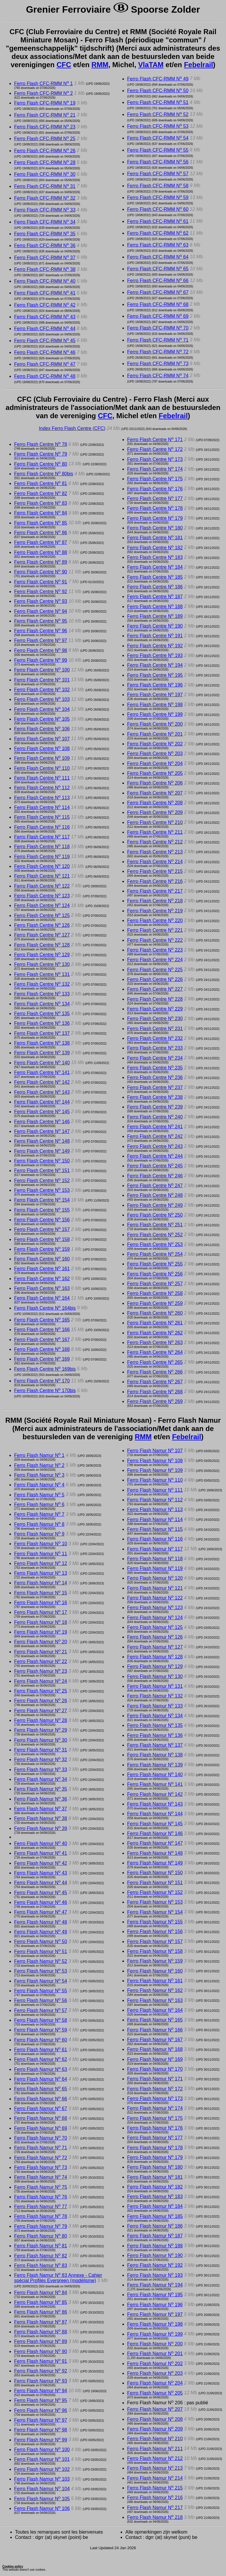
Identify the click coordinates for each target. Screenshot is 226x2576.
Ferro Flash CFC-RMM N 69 (157, 316)
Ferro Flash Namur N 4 (39, 1484)
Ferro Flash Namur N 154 (155, 1912)
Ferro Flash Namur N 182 (155, 2186)
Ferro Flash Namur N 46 (40, 1902)
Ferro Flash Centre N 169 (42, 1358)
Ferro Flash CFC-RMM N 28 (44, 162)
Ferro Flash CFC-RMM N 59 (157, 197)
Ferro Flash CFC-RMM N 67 (157, 292)
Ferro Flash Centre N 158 (42, 1239)
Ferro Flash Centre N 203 (155, 753)
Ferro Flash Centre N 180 (155, 527)
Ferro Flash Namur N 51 (40, 1951)
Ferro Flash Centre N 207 (155, 792)
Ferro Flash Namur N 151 (155, 1882)
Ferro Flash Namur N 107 (155, 1450)
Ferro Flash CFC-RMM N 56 (157, 161)
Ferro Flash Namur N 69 (40, 2128)
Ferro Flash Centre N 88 (40, 552)
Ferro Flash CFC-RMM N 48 (44, 376)
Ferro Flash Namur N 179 (155, 2157)
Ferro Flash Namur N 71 (40, 2147)
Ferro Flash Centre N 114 (42, 807)
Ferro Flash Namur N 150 (155, 1872)
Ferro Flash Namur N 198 (155, 2324)
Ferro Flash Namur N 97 (40, 2420)
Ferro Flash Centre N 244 (155, 1156)
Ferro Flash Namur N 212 (155, 2458)
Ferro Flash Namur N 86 (40, 2311)
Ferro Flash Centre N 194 (155, 665)
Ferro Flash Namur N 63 (40, 2069)
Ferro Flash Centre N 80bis (43, 473)
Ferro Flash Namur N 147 (155, 1843)
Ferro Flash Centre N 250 (155, 1214)
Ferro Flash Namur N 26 (40, 1700)
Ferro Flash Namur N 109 (155, 1470)
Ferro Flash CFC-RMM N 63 (157, 244)
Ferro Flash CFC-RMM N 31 (44, 186)
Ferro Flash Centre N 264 (155, 1352)
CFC (63, 65)
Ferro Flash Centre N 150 (42, 1160)
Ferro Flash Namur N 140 (155, 1774)
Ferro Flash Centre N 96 (40, 630)
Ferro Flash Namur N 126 (155, 1636)
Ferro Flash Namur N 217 (155, 2507)
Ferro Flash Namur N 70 (40, 2137)
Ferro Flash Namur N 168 (155, 2049)
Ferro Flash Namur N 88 (40, 2331)
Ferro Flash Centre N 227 (155, 989)
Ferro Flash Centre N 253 (155, 1244)
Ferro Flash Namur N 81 (40, 2245)
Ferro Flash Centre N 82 (40, 493)
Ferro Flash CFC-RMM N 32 (44, 198)
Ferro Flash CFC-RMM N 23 (44, 126)
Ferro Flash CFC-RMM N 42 (44, 304)
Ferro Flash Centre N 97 (40, 640)
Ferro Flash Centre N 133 (42, 993)
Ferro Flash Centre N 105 (42, 719)
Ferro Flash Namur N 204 (155, 2382)
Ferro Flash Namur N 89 (40, 2341)
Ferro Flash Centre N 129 (42, 954)
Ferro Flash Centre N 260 (155, 1313)
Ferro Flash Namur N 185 (155, 2216)
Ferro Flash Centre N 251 (155, 1224)
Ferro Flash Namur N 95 (40, 2400)
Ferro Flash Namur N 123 (155, 1607)
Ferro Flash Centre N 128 (42, 944)
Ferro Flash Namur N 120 (155, 1578)
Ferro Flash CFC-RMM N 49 (157, 78)
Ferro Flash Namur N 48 (40, 1922)
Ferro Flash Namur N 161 (155, 1980)
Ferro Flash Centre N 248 (155, 1195)
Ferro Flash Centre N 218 (155, 900)
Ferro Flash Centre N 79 (40, 453)
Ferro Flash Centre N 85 (40, 522)
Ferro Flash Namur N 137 (155, 1745)
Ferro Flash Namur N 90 (40, 2351)
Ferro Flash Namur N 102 (42, 2469)
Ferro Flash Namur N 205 (155, 2392)
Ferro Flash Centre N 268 (155, 1391)
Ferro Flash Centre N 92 (40, 591)
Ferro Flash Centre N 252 (155, 1234)
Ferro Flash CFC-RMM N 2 (43, 93)
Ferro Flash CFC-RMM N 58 (157, 185)
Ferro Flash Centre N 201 (155, 734)
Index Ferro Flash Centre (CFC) (72, 428)
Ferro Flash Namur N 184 (155, 2206)
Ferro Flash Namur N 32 (40, 1759)
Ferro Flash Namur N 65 (40, 2088)
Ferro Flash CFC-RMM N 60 (157, 209)
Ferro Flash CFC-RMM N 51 (157, 102)
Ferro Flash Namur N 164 (155, 2010)
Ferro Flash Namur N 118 (155, 1558)
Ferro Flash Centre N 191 (155, 635)
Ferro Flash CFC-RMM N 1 (43, 83)
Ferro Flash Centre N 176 (155, 488)
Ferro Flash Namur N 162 (155, 1990)
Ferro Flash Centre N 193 (155, 655)
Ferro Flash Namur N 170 (155, 2069)
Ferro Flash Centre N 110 (42, 768)
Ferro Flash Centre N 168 (42, 1349)
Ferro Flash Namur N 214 (155, 2478)
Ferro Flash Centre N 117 (42, 836)
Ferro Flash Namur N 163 (155, 2000)
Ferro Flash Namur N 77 (40, 2206)
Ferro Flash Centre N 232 (155, 1038)
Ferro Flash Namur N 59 (40, 2029)
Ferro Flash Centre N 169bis (45, 1368)
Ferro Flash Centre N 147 (42, 1131)
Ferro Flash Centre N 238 (155, 1097)
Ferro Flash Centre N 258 (155, 1293)
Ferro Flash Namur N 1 (39, 1455)
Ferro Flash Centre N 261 (155, 1322)
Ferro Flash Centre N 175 (155, 478)
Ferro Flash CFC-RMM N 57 (157, 173)
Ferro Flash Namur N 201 (155, 2353)
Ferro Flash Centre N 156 (42, 1219)
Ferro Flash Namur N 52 (40, 1961)
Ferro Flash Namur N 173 (155, 2098)
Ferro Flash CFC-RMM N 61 (157, 221)
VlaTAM (151, 65)
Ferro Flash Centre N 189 (155, 616)
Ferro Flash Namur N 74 (40, 2177)
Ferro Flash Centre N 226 (155, 979)
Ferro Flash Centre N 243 (155, 1146)
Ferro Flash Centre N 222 (155, 940)
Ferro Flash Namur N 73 (40, 2167)
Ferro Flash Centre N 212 (155, 841)
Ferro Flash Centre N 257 (155, 1283)
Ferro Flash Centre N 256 (155, 1273)
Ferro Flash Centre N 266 (155, 1371)
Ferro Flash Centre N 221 (155, 930)
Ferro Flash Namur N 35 (40, 1788)
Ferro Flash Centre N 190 (155, 625)
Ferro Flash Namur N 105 (42, 2498)
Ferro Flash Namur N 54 (40, 1980)
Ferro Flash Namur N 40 (40, 1843)
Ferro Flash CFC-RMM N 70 (157, 327)
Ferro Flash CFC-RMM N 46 (44, 352)
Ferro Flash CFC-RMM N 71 (157, 340)
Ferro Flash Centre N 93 (40, 601)
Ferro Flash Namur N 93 (40, 2380)
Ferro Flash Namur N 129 (155, 1666)
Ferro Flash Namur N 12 (40, 1563)
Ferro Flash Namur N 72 (40, 2157)
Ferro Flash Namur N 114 (155, 1519)
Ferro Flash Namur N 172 (155, 2088)
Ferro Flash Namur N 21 (40, 1651)
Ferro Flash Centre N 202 (155, 743)
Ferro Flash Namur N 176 (155, 2127)
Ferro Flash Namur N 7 (39, 1514)
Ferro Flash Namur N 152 (155, 1892)
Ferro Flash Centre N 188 (155, 606)
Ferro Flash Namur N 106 (42, 2508)
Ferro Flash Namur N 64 (40, 2079)
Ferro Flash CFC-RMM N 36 (44, 245)
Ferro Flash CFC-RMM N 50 (157, 90)
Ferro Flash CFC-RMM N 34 (44, 221)
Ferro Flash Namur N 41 (40, 1853)
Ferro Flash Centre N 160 (42, 1258)
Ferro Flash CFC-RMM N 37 (44, 257)
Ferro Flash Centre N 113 (42, 797)
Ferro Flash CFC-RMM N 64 (157, 256)
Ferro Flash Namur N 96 (40, 2410)
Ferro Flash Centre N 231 (155, 1028)
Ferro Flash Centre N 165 (42, 1319)
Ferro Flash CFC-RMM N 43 (44, 316)
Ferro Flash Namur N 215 (155, 2487)
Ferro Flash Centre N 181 (155, 537)
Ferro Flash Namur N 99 (40, 2439)
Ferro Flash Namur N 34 (40, 1779)
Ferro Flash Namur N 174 (155, 2108)
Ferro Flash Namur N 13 (40, 1573)
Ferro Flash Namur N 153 (155, 1902)
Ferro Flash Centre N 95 (40, 620)
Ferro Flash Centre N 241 (155, 1126)
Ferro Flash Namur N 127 (155, 1646)
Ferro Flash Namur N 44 (40, 1882)
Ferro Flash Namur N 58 (40, 2020)
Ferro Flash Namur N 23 (40, 1671)
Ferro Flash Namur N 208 (155, 2419)
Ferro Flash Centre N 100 (42, 669)
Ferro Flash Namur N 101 (42, 2459)
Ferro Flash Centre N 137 (42, 1033)
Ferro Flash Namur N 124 (155, 1617)
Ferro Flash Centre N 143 (42, 1092)
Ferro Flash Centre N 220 (155, 920)
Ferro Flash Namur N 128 (155, 1656)
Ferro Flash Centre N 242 (155, 1136)
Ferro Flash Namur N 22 (40, 1661)
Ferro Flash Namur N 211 (155, 2448)
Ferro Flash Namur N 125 (155, 1627)
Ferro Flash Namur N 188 (155, 2245)
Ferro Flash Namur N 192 (155, 2265)
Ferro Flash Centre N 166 (42, 1329)
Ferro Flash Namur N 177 (155, 2137)
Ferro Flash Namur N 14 (40, 1582)
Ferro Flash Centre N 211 (155, 832)
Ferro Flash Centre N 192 (155, 645)
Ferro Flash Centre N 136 (42, 1023)
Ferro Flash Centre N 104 (42, 709)
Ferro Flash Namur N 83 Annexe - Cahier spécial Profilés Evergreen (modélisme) (58, 2278)
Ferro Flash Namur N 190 (155, 2255)
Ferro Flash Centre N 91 (40, 581)
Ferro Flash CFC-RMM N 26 (44, 150)
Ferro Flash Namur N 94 (40, 2390)
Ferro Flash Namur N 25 (40, 1690)
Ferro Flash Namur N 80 (40, 2236)
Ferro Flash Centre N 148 (42, 1141)
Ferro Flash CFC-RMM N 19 (44, 102)
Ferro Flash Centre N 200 (155, 724)
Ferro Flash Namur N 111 (155, 1490)
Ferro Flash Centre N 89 (40, 562)
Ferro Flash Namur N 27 (40, 1710)
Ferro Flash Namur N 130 (155, 1676)
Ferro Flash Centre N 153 (42, 1190)
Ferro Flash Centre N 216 (155, 881)
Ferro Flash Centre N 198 (155, 704)
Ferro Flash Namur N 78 (40, 2216)
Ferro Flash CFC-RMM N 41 (44, 292)
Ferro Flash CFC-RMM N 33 (44, 209)
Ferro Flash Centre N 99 (40, 660)
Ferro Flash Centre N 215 (155, 871)
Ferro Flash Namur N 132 (155, 1695)
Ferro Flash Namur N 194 (155, 2284)
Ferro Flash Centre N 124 (42, 905)
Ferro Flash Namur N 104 (42, 2488)
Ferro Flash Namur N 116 (155, 1538)
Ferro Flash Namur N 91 (40, 2361)
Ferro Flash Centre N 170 (42, 1380)
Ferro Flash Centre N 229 (155, 1008)
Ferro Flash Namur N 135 (155, 1725)
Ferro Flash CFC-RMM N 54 (157, 137)
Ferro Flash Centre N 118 (42, 846)
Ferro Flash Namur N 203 (155, 2373)
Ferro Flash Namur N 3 (39, 1475)
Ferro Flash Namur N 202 (155, 2363)
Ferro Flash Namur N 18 (40, 1622)
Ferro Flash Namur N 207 (155, 2409)
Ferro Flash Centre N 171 (155, 439)
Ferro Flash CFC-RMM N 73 (157, 363)
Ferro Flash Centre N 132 (42, 984)
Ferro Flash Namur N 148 (155, 1853)
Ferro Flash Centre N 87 (40, 542)
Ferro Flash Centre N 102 (42, 689)
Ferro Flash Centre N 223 (155, 949)
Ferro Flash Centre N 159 (42, 1249)
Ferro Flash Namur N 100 (42, 2449)
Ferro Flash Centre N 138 (42, 1042)
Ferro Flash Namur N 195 (155, 2294)
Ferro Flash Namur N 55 (40, 1990)
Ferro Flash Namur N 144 (155, 1813)
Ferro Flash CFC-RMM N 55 (157, 150)
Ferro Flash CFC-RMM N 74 (157, 375)
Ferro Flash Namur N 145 (155, 1823)
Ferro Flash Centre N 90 (40, 571)
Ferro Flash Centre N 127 (42, 934)
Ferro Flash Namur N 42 (40, 1863)
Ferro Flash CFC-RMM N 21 (44, 115)
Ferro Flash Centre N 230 (155, 1018)
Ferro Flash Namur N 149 (155, 1862)
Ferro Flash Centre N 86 (40, 532)
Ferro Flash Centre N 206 (155, 782)
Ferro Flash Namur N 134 (155, 1715)
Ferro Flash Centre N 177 (155, 498)
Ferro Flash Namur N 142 (155, 1794)
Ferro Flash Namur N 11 (40, 1553)
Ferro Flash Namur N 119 (155, 1568)
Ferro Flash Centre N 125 (42, 915)
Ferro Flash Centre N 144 (42, 1101)
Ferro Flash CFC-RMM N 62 (157, 233)
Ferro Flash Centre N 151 (42, 1170)
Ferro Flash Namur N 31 (40, 1749)
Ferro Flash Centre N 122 (42, 886)
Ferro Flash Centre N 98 (40, 650)
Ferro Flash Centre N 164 (42, 1298)
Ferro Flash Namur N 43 (40, 1872)
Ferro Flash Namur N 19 (40, 1631)
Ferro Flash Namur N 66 (40, 2098)
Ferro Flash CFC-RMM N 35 (44, 233)
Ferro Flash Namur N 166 (155, 2029)
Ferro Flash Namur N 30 (40, 1740)
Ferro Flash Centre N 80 (40, 463)
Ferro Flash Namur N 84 (40, 2292)
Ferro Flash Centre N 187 (155, 596)
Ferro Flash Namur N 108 (155, 1460)
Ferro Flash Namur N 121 (155, 1588)
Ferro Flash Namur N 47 (40, 1912)
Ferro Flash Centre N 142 (42, 1082)
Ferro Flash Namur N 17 (40, 1612)
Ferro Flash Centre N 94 (40, 611)
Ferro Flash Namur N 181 (155, 2177)
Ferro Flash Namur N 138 (155, 1754)
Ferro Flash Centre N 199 (155, 714)
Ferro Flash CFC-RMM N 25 (44, 138)
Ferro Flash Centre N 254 (155, 1254)
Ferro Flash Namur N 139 (155, 1764)
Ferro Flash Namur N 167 (155, 2039)
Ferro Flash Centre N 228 (155, 999)
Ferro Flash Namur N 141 (155, 1784)
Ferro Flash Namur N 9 (39, 1533)
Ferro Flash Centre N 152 (42, 1180)
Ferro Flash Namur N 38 (40, 1818)
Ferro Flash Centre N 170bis (45, 1390)
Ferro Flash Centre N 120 (42, 866)
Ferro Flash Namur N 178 (155, 2147)
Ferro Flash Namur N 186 (155, 2225)
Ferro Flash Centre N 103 (42, 699)
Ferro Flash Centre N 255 (155, 1263)
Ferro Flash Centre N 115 (42, 817)
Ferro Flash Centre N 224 (155, 959)
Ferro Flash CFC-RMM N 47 (44, 364)
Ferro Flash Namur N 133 (155, 1705)
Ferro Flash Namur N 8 (39, 1524)
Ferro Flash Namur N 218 (155, 2517)
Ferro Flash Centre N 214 (155, 861)
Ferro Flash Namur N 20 (40, 1641)
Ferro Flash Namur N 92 (40, 2370)
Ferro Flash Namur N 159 (155, 1960)
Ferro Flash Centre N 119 (42, 856)
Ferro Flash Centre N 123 (42, 895)
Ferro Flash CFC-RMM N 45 (44, 340)
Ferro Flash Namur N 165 (155, 2019)
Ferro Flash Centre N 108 (42, 748)
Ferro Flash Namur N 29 (40, 1730)
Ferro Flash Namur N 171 (155, 2078)
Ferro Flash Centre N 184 (155, 567)
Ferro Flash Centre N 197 (155, 694)
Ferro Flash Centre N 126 (42, 925)
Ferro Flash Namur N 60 (40, 2039)
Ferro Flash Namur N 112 (155, 1499)
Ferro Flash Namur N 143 (155, 1803)
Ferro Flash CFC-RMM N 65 (157, 268)
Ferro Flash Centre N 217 (155, 891)
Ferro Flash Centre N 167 (42, 1339)
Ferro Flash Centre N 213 (155, 851)
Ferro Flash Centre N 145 (42, 1111)
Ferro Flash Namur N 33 (40, 1769)
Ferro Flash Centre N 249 (155, 1205)
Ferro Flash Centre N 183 (155, 557)
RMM (100, 65)
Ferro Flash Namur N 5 (39, 1494)
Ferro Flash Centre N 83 (40, 503)
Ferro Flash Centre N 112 (42, 787)
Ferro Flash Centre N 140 (42, 1062)
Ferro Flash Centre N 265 (155, 1362)
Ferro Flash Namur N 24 (40, 1681)
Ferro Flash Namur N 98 (40, 2429)
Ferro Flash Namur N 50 (40, 1941)
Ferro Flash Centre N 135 (42, 1013)
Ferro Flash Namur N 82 (40, 2255)
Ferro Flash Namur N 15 (40, 1592)
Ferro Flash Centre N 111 (42, 777)
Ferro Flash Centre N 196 (155, 684)
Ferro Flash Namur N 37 (40, 1808)
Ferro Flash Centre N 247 (155, 1185)
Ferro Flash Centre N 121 (42, 875)
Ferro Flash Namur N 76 (40, 2196)
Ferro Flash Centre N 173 (155, 459)
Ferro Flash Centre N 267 (155, 1381)
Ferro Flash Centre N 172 (155, 449)
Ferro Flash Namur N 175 (155, 2118)
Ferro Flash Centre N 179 (155, 518)
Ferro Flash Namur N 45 (40, 1892)
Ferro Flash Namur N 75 (40, 2187)
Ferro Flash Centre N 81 (40, 483)
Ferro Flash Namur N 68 (40, 2118)
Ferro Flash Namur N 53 (40, 1970)
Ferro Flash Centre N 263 (155, 1342)
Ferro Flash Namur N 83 (40, 2265)
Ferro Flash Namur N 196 (155, 2304)
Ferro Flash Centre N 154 (42, 1199)
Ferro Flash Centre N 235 (155, 1067)
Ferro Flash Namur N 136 (155, 1735)
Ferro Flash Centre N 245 (155, 1165)
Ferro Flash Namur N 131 (155, 1686)
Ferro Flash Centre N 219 (155, 910)
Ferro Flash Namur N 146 (155, 1833)
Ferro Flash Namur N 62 (40, 2059)
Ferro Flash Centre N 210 (155, 822)
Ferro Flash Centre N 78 (40, 444)
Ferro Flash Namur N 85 (40, 2302)
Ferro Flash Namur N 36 (40, 1798)
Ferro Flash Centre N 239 (155, 1106)
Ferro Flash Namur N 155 (155, 1921)
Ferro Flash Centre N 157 (42, 1229)
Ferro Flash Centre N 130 (42, 964)
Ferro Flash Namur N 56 (40, 2000)
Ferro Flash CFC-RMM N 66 (157, 280)
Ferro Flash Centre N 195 (155, 675)
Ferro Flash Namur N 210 (155, 2438)
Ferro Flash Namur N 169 (155, 2059)
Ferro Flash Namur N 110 (155, 1480)
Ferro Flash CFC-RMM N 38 (44, 269)
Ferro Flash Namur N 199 (155, 2334)
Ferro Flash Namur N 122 (155, 1597)
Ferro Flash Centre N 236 (155, 1077)
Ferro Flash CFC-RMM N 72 (157, 351)
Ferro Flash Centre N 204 (155, 763)
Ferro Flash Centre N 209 (155, 812)
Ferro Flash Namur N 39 (40, 1828)
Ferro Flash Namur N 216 (155, 2497)
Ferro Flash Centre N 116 (42, 827)
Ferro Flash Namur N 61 (40, 2049)
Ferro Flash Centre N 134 (42, 1003)
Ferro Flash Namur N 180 (155, 2167)
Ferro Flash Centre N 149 (42, 1151)
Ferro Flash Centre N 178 (155, 508)
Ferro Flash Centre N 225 (155, 969)
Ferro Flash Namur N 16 (40, 1602)
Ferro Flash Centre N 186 (155, 586)
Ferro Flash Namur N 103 (42, 2478)
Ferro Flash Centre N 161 (42, 1268)
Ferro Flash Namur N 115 (155, 1529)
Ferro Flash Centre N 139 (42, 1052)
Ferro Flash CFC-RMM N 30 (44, 174)
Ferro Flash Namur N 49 (40, 1931)
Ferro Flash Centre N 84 (40, 512)
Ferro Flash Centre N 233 (155, 1047)
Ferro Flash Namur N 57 (40, 2010)
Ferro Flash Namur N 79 (40, 2226)
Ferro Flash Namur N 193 (155, 2275)
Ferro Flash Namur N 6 (39, 1504)
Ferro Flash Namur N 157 (155, 1941)
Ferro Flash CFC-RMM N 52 (157, 114)
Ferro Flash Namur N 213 (155, 2468)
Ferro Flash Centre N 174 (155, 468)
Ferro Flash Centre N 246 (155, 1175)
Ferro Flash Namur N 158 (155, 1951)
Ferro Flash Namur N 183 (155, 2196)
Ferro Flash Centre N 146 (42, 1121)
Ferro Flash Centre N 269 (155, 1401)
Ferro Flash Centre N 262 (155, 1332)
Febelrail (198, 65)
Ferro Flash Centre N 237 (155, 1087)
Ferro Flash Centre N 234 (155, 1057)
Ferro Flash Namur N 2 (39, 1465)
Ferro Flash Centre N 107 (42, 738)
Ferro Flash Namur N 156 (155, 1931)
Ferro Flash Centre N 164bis (45, 1308)
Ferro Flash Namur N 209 (155, 2428)
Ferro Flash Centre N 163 (42, 1288)
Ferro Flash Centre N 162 (42, 1278)
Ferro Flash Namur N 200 (155, 2343)
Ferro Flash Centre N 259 (155, 1303)
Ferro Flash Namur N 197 (155, 2314)
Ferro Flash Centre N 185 (155, 577)
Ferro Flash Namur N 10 (40, 1543)
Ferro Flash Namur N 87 (40, 2321)
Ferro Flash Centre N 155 (42, 1209)
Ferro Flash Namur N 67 (40, 2108)
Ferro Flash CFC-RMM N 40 (44, 281)
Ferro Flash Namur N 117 (155, 1548)
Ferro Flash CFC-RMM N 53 (157, 126)
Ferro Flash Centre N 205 (155, 773)
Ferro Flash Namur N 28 (40, 1720)
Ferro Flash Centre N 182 (155, 547)
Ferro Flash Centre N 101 (42, 679)
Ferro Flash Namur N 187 (155, 2235)
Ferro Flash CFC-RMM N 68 (157, 304)
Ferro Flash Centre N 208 (155, 802)
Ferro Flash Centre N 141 (42, 1072)
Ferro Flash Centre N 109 (42, 758)
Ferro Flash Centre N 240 (155, 1116)
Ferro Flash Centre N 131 (42, 974)
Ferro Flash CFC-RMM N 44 (44, 328)
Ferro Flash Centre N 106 (42, 728)
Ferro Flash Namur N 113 (155, 1509)
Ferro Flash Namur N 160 (155, 1970)
